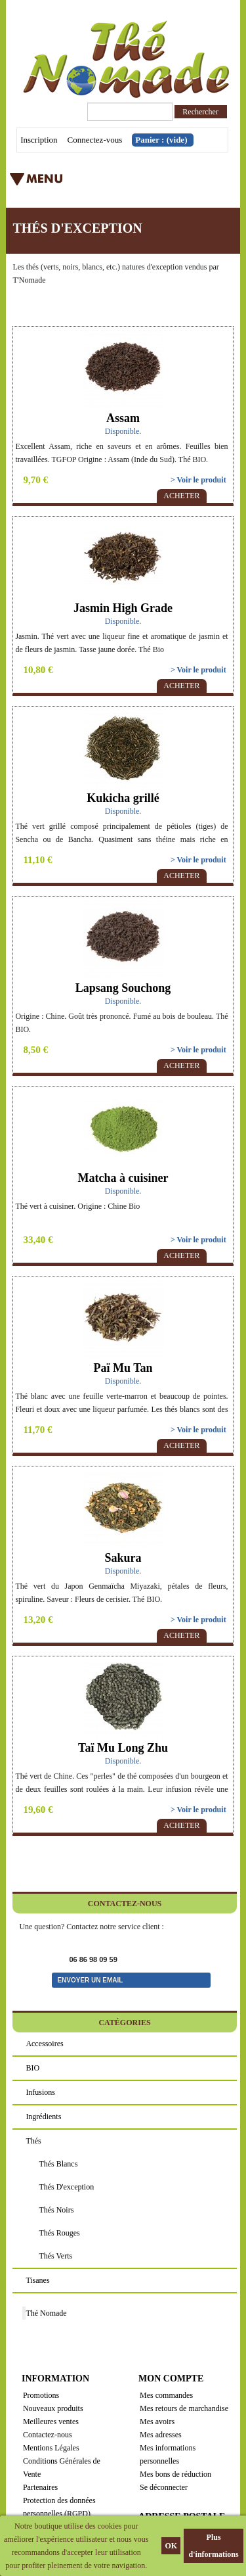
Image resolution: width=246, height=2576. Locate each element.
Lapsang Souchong (123, 988)
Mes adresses (161, 2434)
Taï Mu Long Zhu (123, 1747)
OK (171, 2545)
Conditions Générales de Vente (61, 2467)
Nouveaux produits (53, 2408)
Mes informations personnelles (167, 2454)
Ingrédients (43, 2116)
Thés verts (55, 2255)
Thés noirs (56, 2209)
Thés (33, 2140)
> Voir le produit (198, 479)
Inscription (38, 140)
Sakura (122, 1557)
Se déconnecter (164, 2487)
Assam (123, 418)
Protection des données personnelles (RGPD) (59, 2507)
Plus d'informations (214, 2546)
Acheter (181, 495)
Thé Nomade (46, 2313)
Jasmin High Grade (123, 608)
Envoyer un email (90, 1980)
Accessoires (44, 2043)
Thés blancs (58, 2163)
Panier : (161, 140)
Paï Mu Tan (122, 1367)
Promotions (41, 2395)
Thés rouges (59, 2232)
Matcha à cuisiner (123, 1177)
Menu (101, 183)
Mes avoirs (157, 2421)
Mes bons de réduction (175, 2474)
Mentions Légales (51, 2447)
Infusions (40, 2092)
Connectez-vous (95, 140)
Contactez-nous (47, 2434)
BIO (32, 2068)
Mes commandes (166, 2395)
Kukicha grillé (123, 798)
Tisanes (37, 2280)
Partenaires (40, 2487)
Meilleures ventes (51, 2421)
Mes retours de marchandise (184, 2408)
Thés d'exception (66, 2186)
